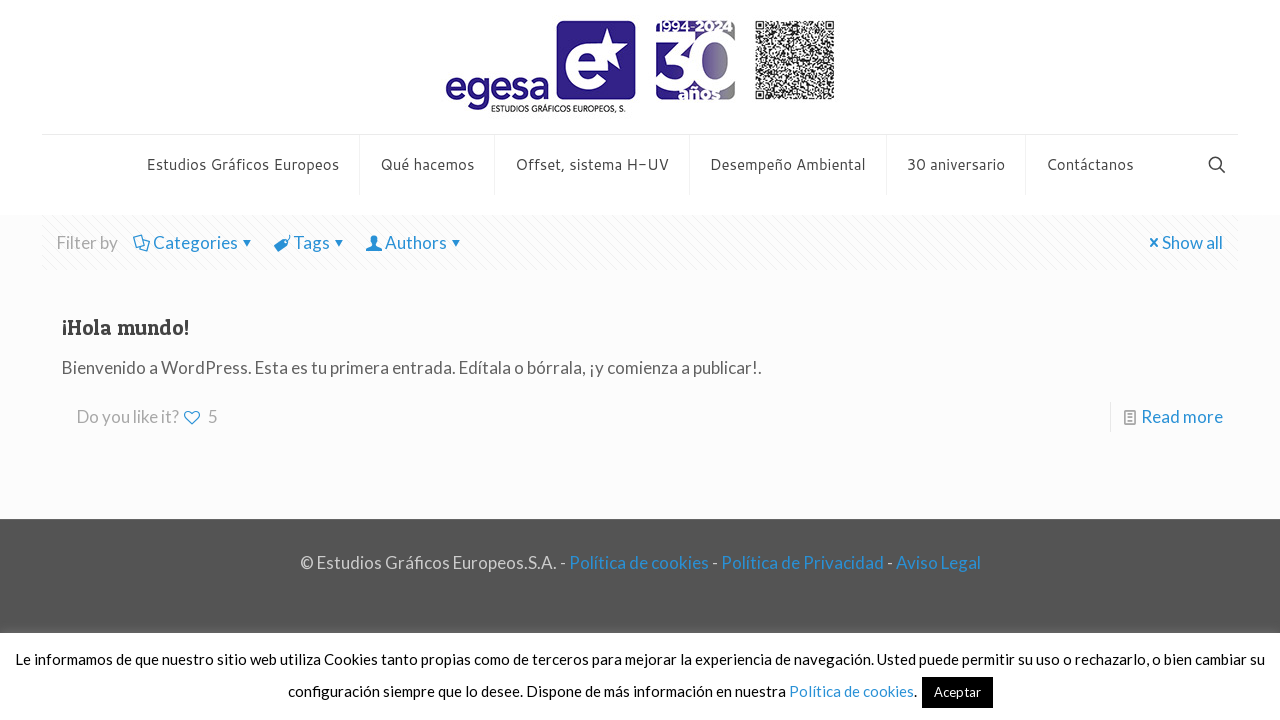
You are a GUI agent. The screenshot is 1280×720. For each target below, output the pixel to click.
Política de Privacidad (802, 562)
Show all (1184, 242)
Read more (1182, 416)
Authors (414, 242)
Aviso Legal (938, 562)
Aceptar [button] (957, 692)
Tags (310, 242)
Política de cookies (639, 562)
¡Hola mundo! (125, 327)
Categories (194, 242)
